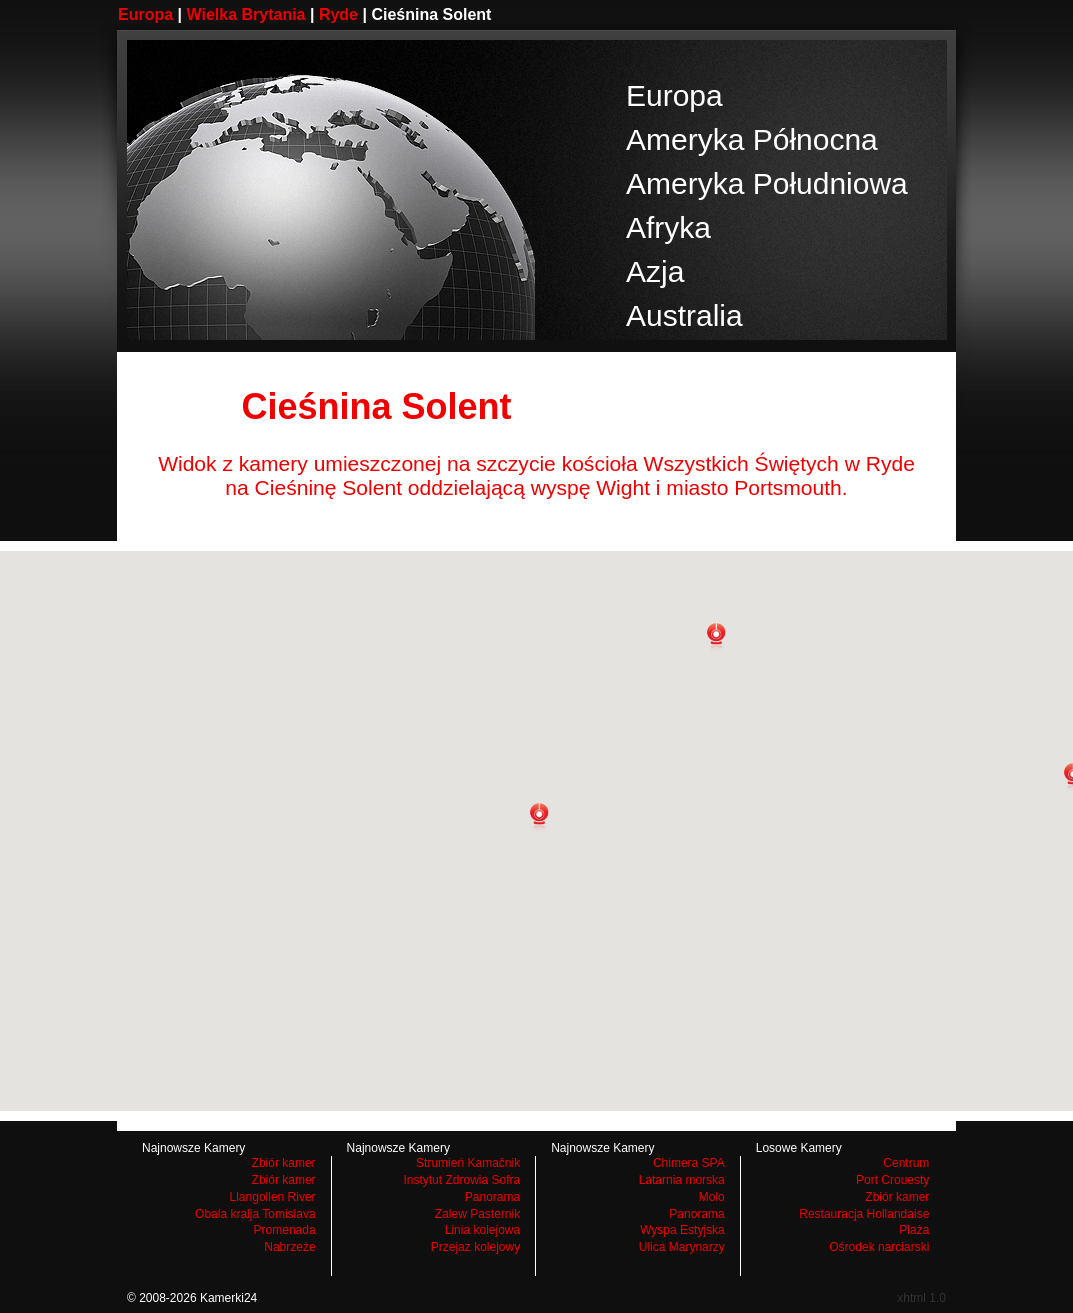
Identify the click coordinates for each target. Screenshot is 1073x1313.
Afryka (668, 227)
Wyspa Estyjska (682, 1230)
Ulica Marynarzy (682, 1247)
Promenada (285, 1230)
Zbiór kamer (284, 1163)
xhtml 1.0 (921, 1298)
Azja (655, 271)
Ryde (338, 14)
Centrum (906, 1163)
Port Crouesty (892, 1180)
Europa (145, 14)
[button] (539, 817)
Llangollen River (273, 1197)
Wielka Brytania (246, 14)
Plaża (914, 1230)
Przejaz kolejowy (475, 1247)
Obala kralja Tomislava (255, 1214)
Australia (684, 315)
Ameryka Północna (752, 139)
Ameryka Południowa (767, 183)
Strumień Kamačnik (468, 1163)
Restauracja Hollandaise (864, 1214)
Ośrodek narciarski (879, 1247)
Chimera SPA (689, 1163)
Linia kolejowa (482, 1230)
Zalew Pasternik (477, 1214)
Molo (712, 1197)
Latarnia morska (682, 1180)
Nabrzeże (289, 1247)
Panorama (492, 1197)
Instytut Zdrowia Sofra (461, 1180)
